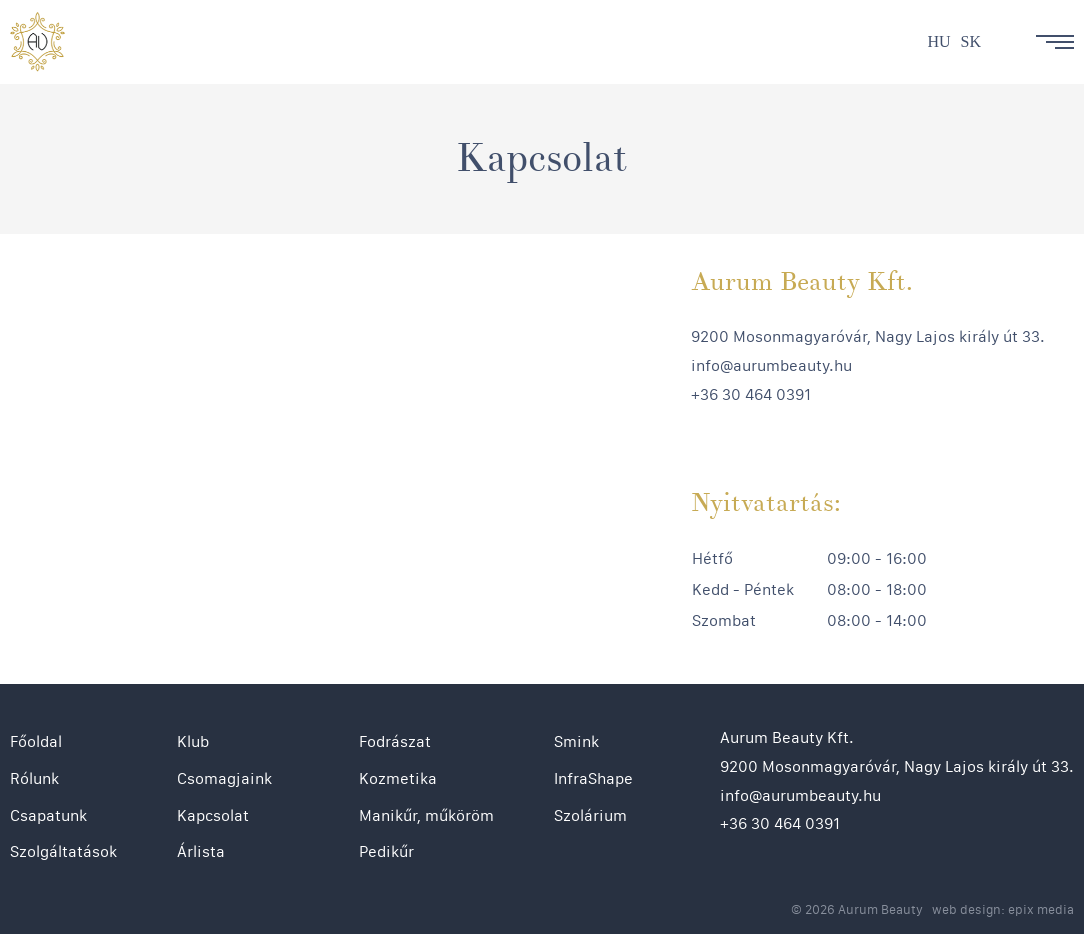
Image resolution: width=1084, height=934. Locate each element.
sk (971, 41)
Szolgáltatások (63, 851)
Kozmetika (398, 778)
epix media (1041, 909)
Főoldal (36, 741)
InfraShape (593, 778)
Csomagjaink (224, 778)
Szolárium (590, 815)
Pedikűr (386, 851)
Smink (576, 741)
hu (938, 41)
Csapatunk (48, 815)
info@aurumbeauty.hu (771, 365)
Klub (193, 741)
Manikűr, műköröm (426, 815)
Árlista (201, 851)
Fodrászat (395, 741)
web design (966, 909)
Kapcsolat (213, 815)
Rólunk (34, 778)
